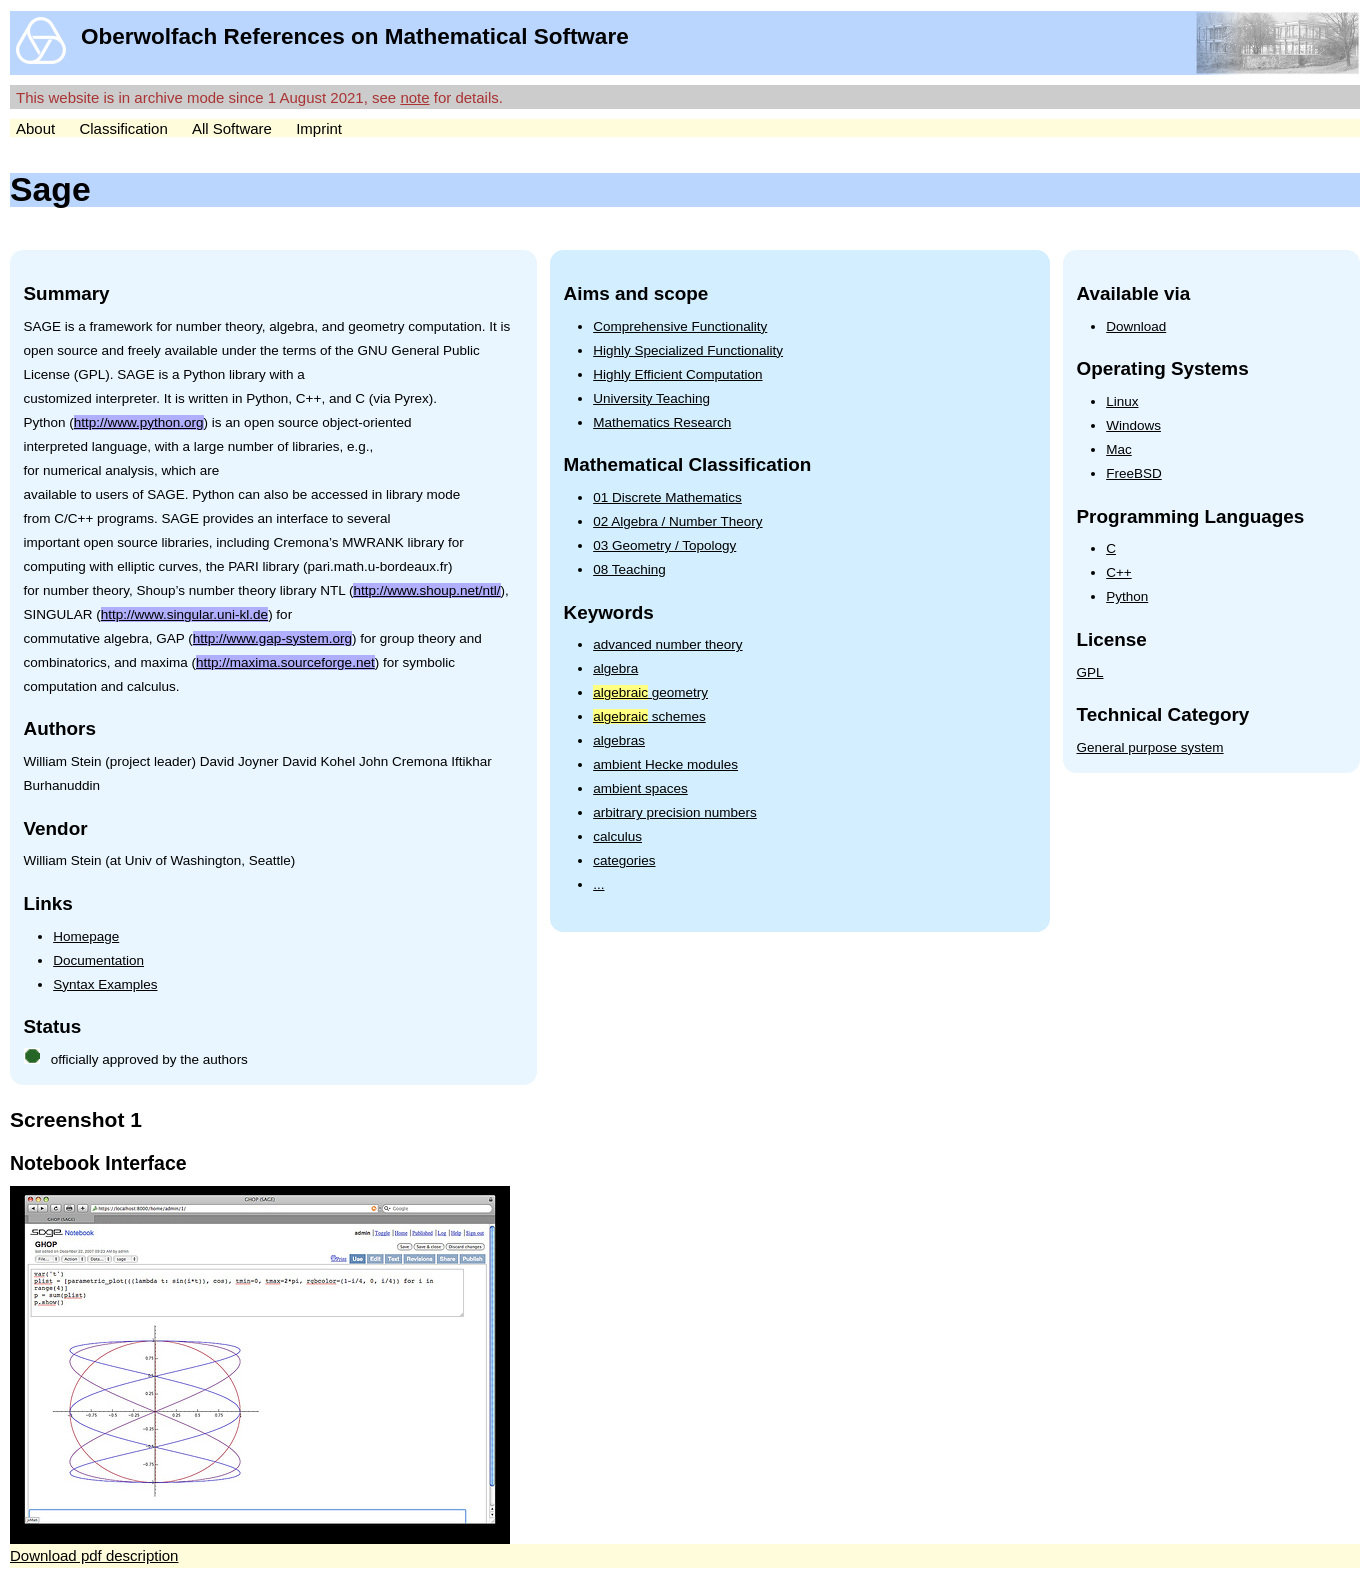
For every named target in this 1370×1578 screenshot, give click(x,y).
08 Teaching (629, 569)
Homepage (86, 936)
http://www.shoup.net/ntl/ (426, 590)
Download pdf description (94, 1555)
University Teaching (651, 398)
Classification (123, 128)
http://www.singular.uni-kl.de (184, 614)
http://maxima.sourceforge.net (285, 662)
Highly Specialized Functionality (688, 350)
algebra (615, 668)
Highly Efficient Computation (677, 374)
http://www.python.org (139, 422)
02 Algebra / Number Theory (677, 521)
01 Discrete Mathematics (667, 497)
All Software (232, 128)
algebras (619, 740)
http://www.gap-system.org (272, 638)
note (414, 97)
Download (1136, 326)
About (35, 128)
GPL (1090, 672)
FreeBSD (1134, 473)
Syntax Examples (105, 984)
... (598, 884)
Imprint (319, 128)
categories (624, 860)
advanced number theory (667, 644)
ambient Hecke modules (665, 764)
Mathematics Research (662, 422)
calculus (617, 836)
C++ (1119, 572)
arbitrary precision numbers (675, 812)
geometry (650, 692)
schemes (649, 716)
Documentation (98, 960)
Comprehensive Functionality (680, 326)
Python (1127, 596)
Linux (1122, 401)
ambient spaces (640, 788)
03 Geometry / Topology (664, 545)
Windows (1133, 425)
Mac (1119, 449)
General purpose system (1150, 747)
